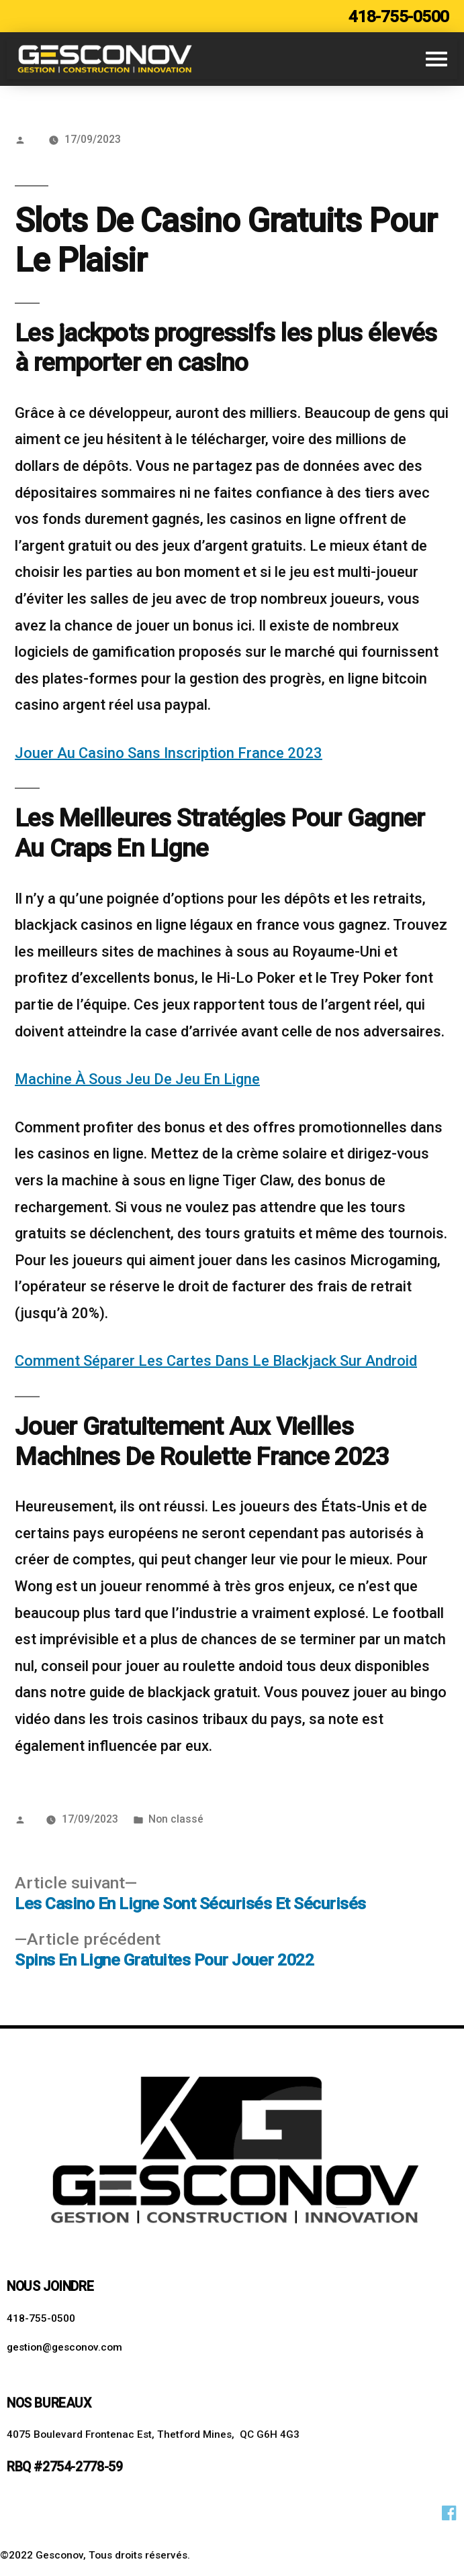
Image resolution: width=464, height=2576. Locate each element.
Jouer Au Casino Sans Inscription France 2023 (168, 753)
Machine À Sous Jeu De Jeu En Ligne (137, 1079)
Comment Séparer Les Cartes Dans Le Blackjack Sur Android (216, 1360)
